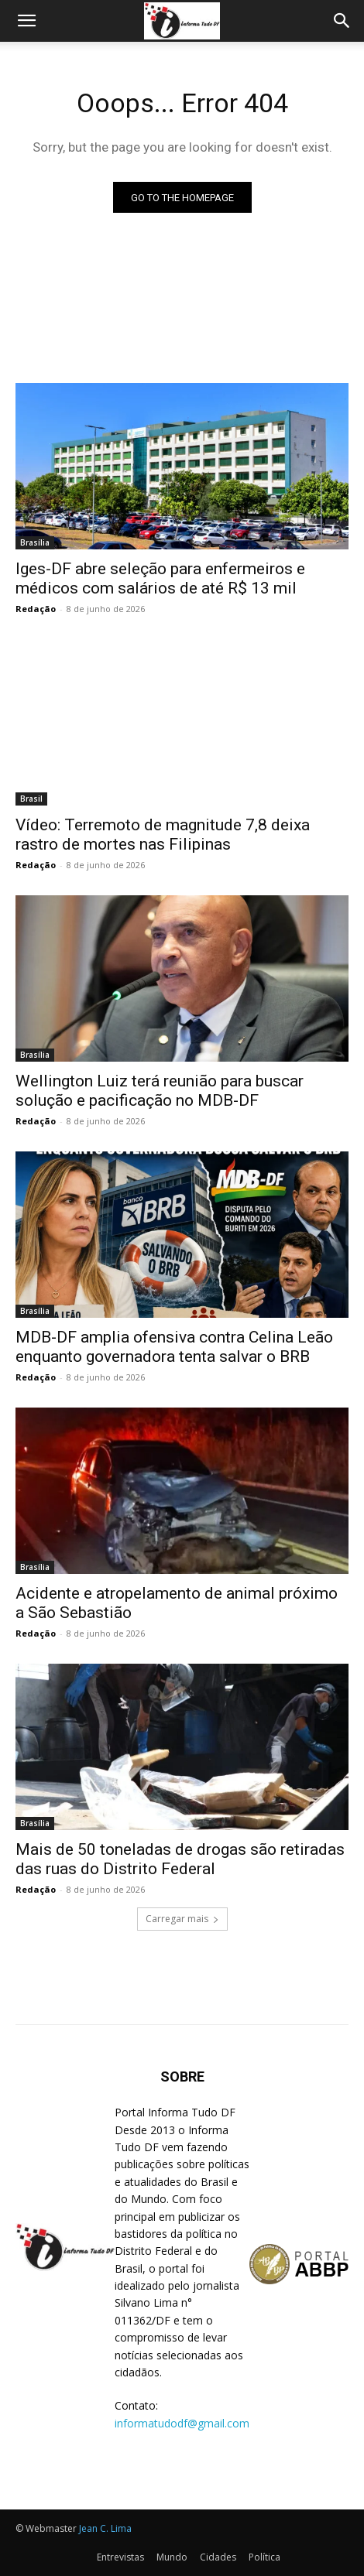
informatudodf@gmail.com (182, 2423)
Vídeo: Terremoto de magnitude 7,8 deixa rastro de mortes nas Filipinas (162, 835)
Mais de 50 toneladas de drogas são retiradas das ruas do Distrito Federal (180, 1859)
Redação (35, 608)
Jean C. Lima (105, 2528)
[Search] (342, 21)
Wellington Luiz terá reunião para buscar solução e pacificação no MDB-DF (159, 1091)
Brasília (35, 542)
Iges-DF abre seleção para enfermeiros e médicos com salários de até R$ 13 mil (160, 578)
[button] (26, 21)
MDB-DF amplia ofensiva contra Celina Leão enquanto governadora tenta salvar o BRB (174, 1347)
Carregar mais (182, 1918)
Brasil (31, 798)
